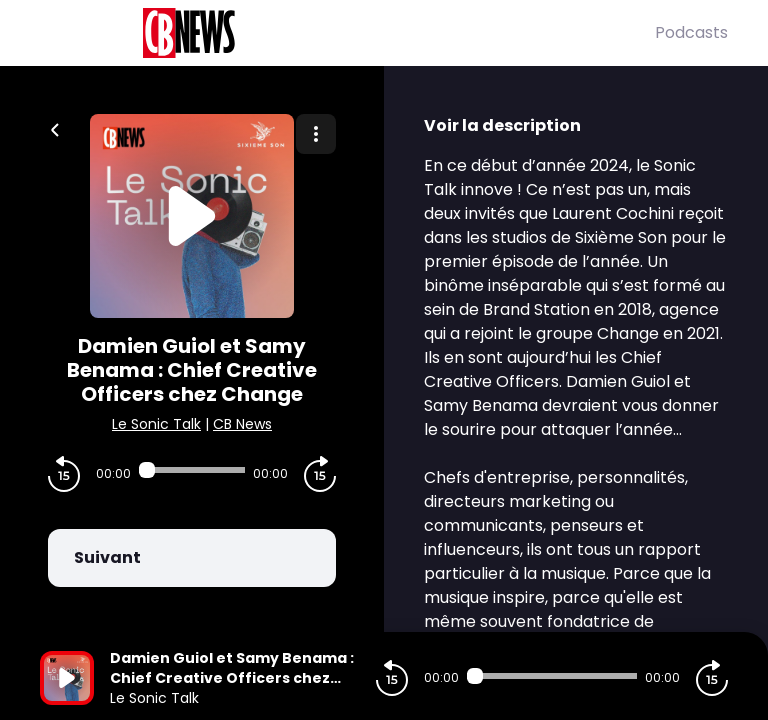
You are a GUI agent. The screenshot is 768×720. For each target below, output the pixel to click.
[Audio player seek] (192, 470)
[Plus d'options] (316, 134)
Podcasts (691, 32)
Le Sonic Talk (156, 424)
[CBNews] (347, 33)
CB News (242, 424)
